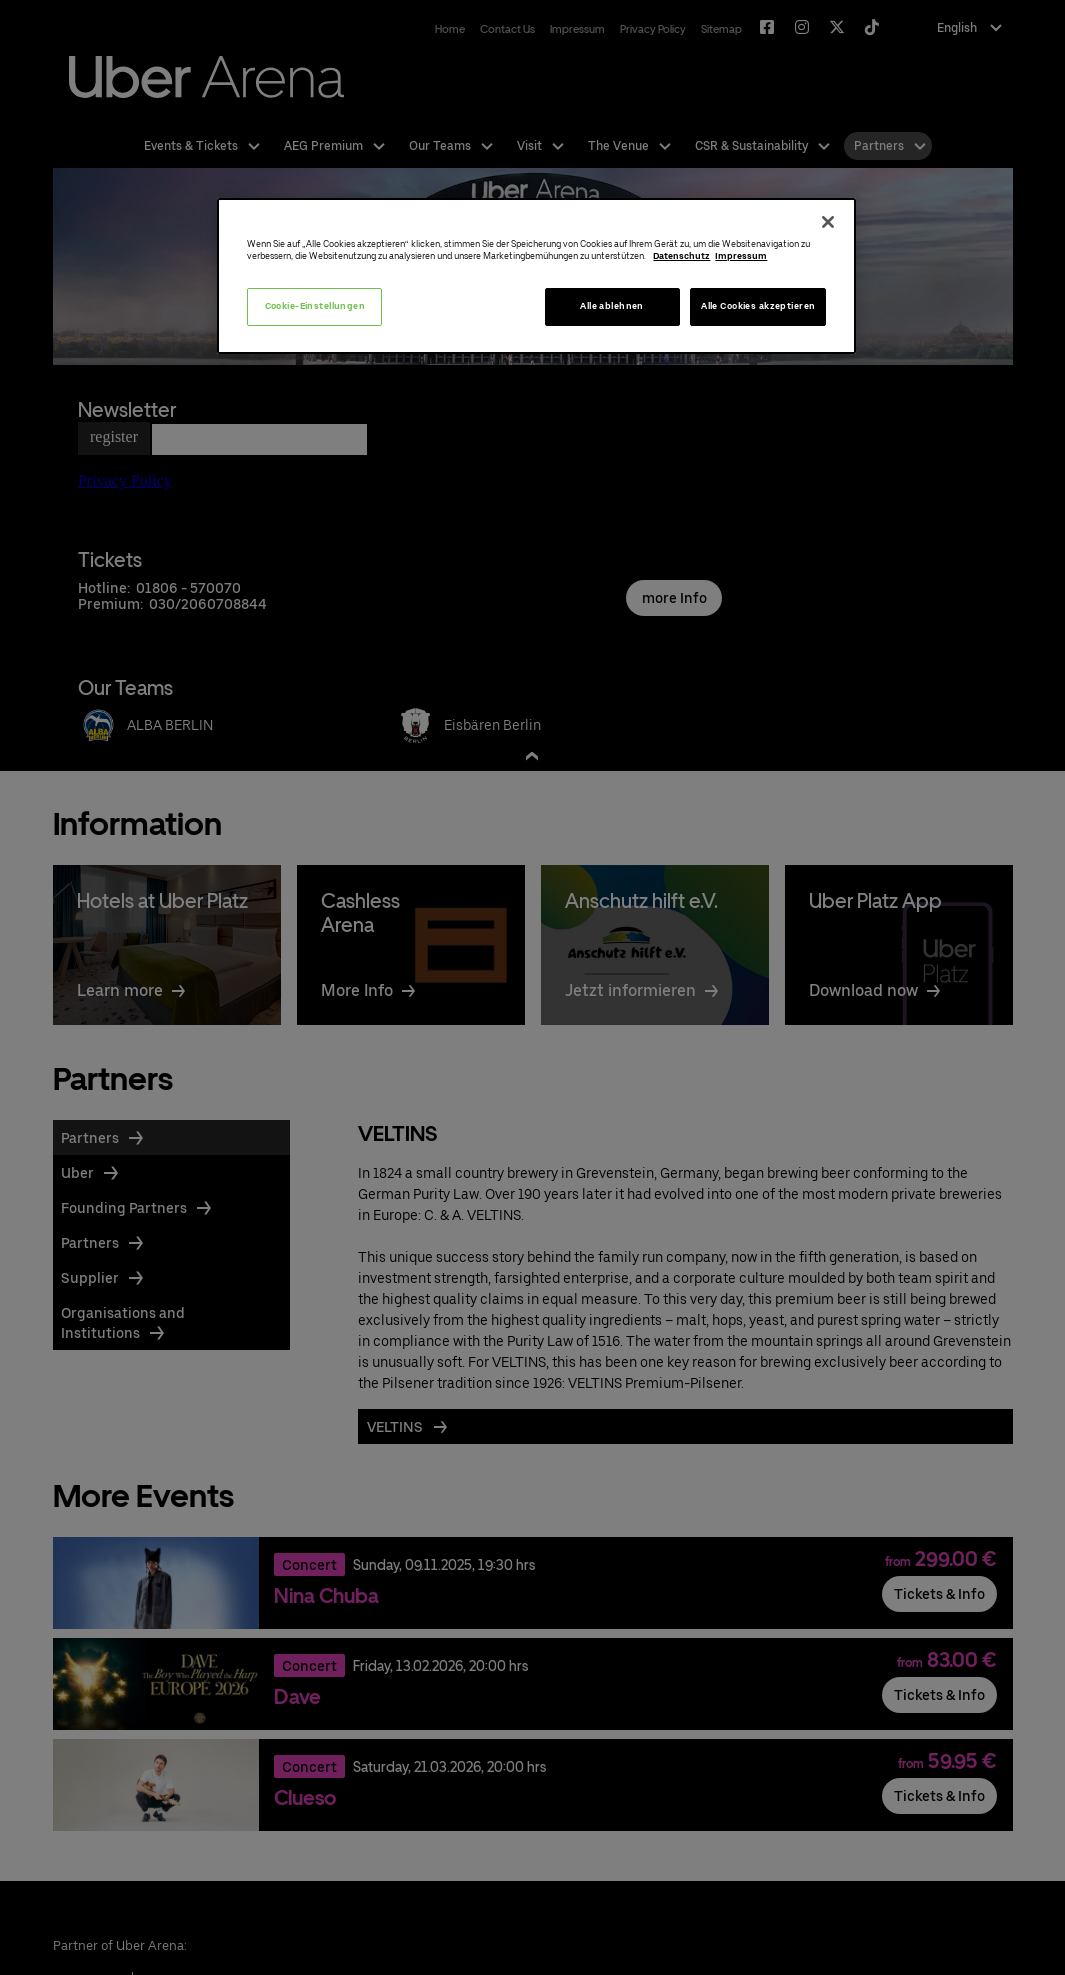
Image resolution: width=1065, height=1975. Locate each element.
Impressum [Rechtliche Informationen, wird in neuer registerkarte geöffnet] (741, 256)
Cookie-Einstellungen (315, 306)
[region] (536, 276)
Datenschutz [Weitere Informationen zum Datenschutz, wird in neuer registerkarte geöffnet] (681, 256)
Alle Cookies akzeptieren (758, 306)
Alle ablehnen (612, 306)
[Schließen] (828, 222)
